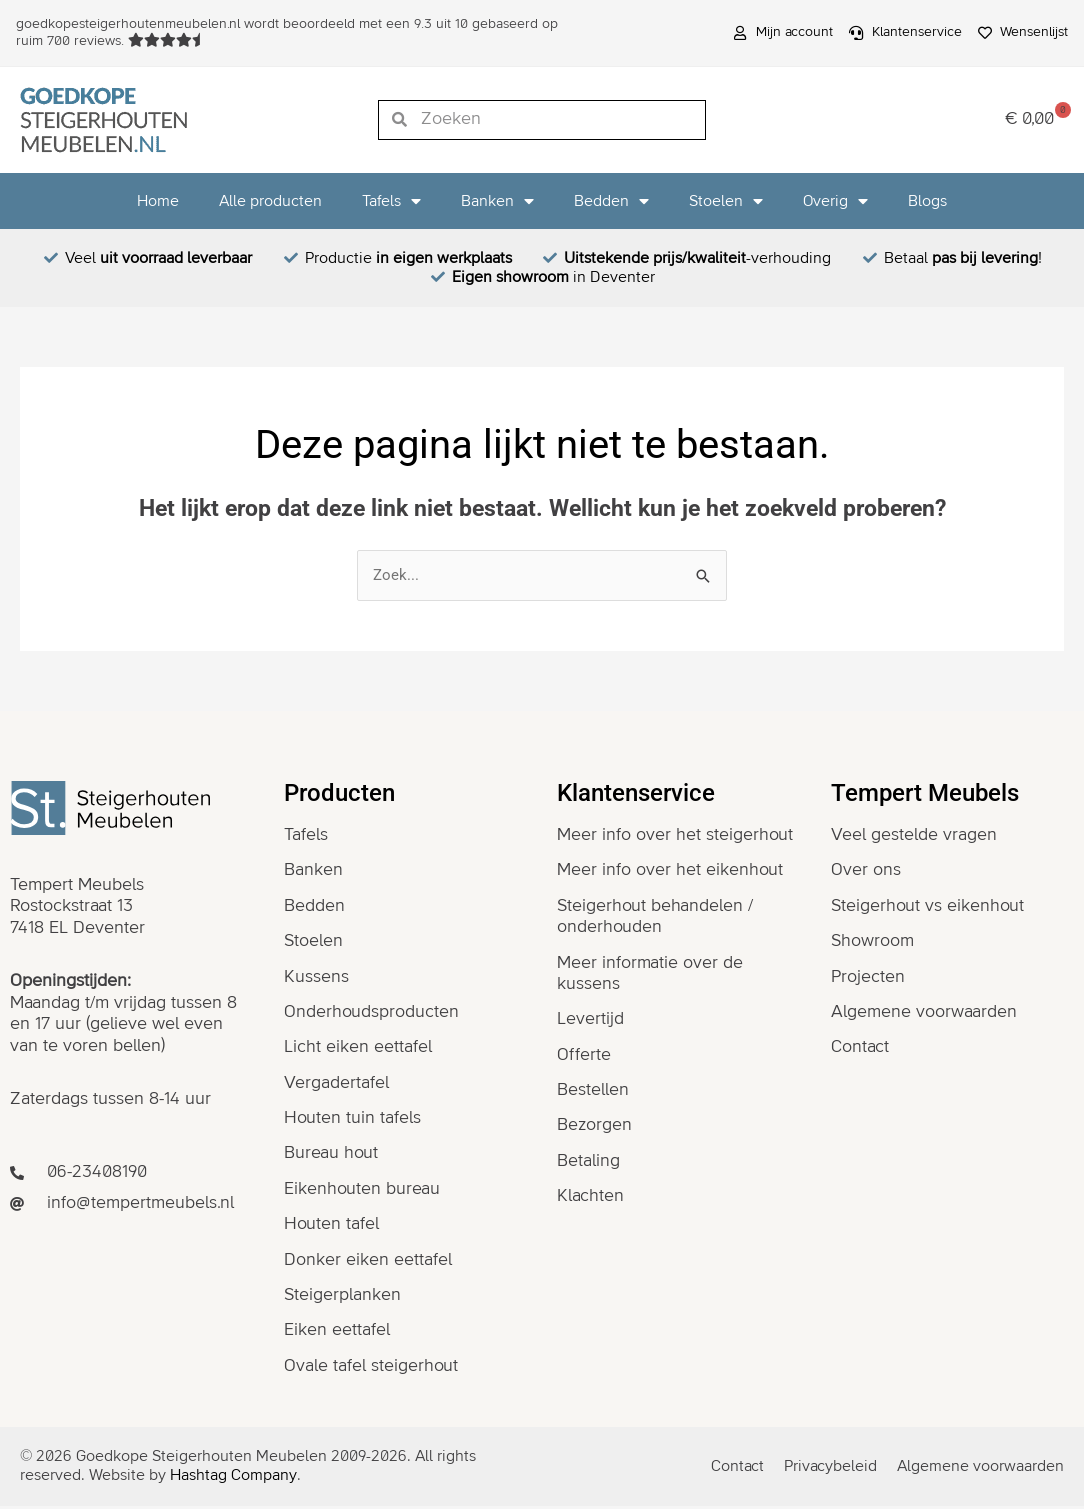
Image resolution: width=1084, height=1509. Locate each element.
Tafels (391, 201)
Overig (835, 201)
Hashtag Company (233, 1479)
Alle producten (270, 201)
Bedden (611, 201)
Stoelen (726, 201)
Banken (497, 201)
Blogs (927, 201)
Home (158, 201)
